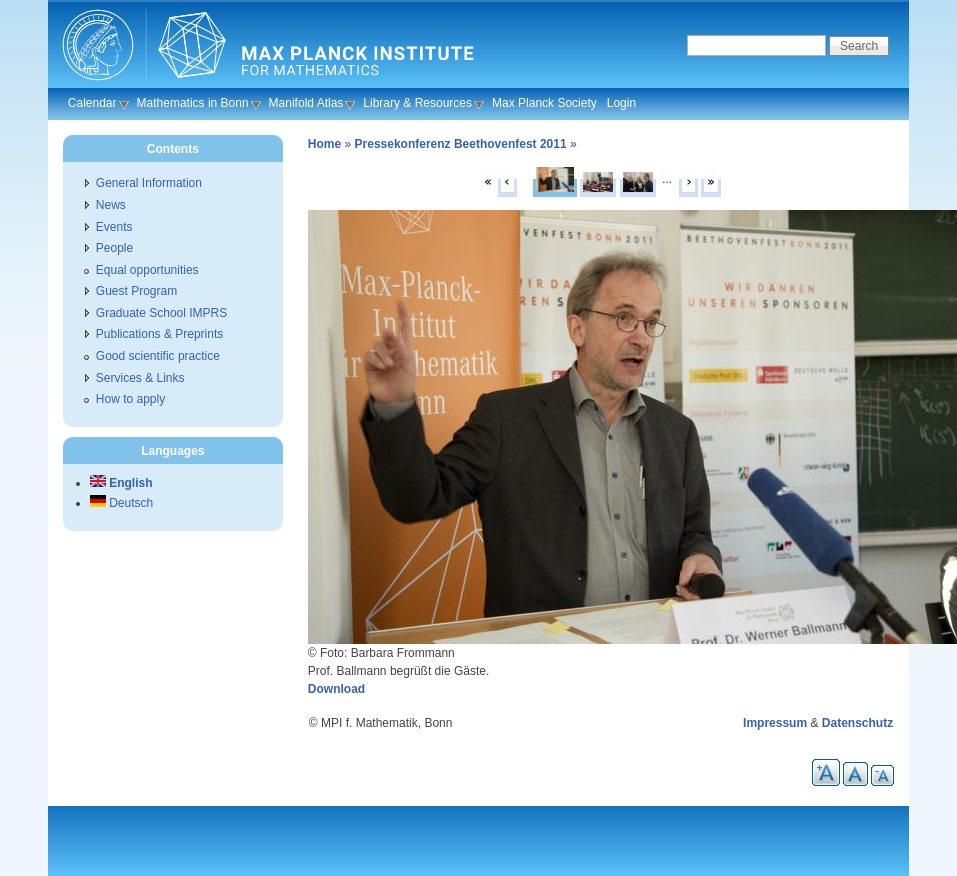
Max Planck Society (544, 103)
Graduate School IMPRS (161, 313)
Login (621, 103)
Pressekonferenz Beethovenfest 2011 (461, 144)
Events (114, 227)
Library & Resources (417, 103)
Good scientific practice (158, 356)
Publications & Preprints (159, 334)
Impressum (775, 723)
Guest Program (136, 291)
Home (324, 144)
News (111, 205)
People (114, 248)
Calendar (92, 103)
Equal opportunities (147, 270)
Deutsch (121, 503)
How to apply (130, 399)
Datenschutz (857, 723)
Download (336, 689)
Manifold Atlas (306, 103)
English (121, 483)
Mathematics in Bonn (193, 103)
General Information (149, 183)
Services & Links (140, 378)
